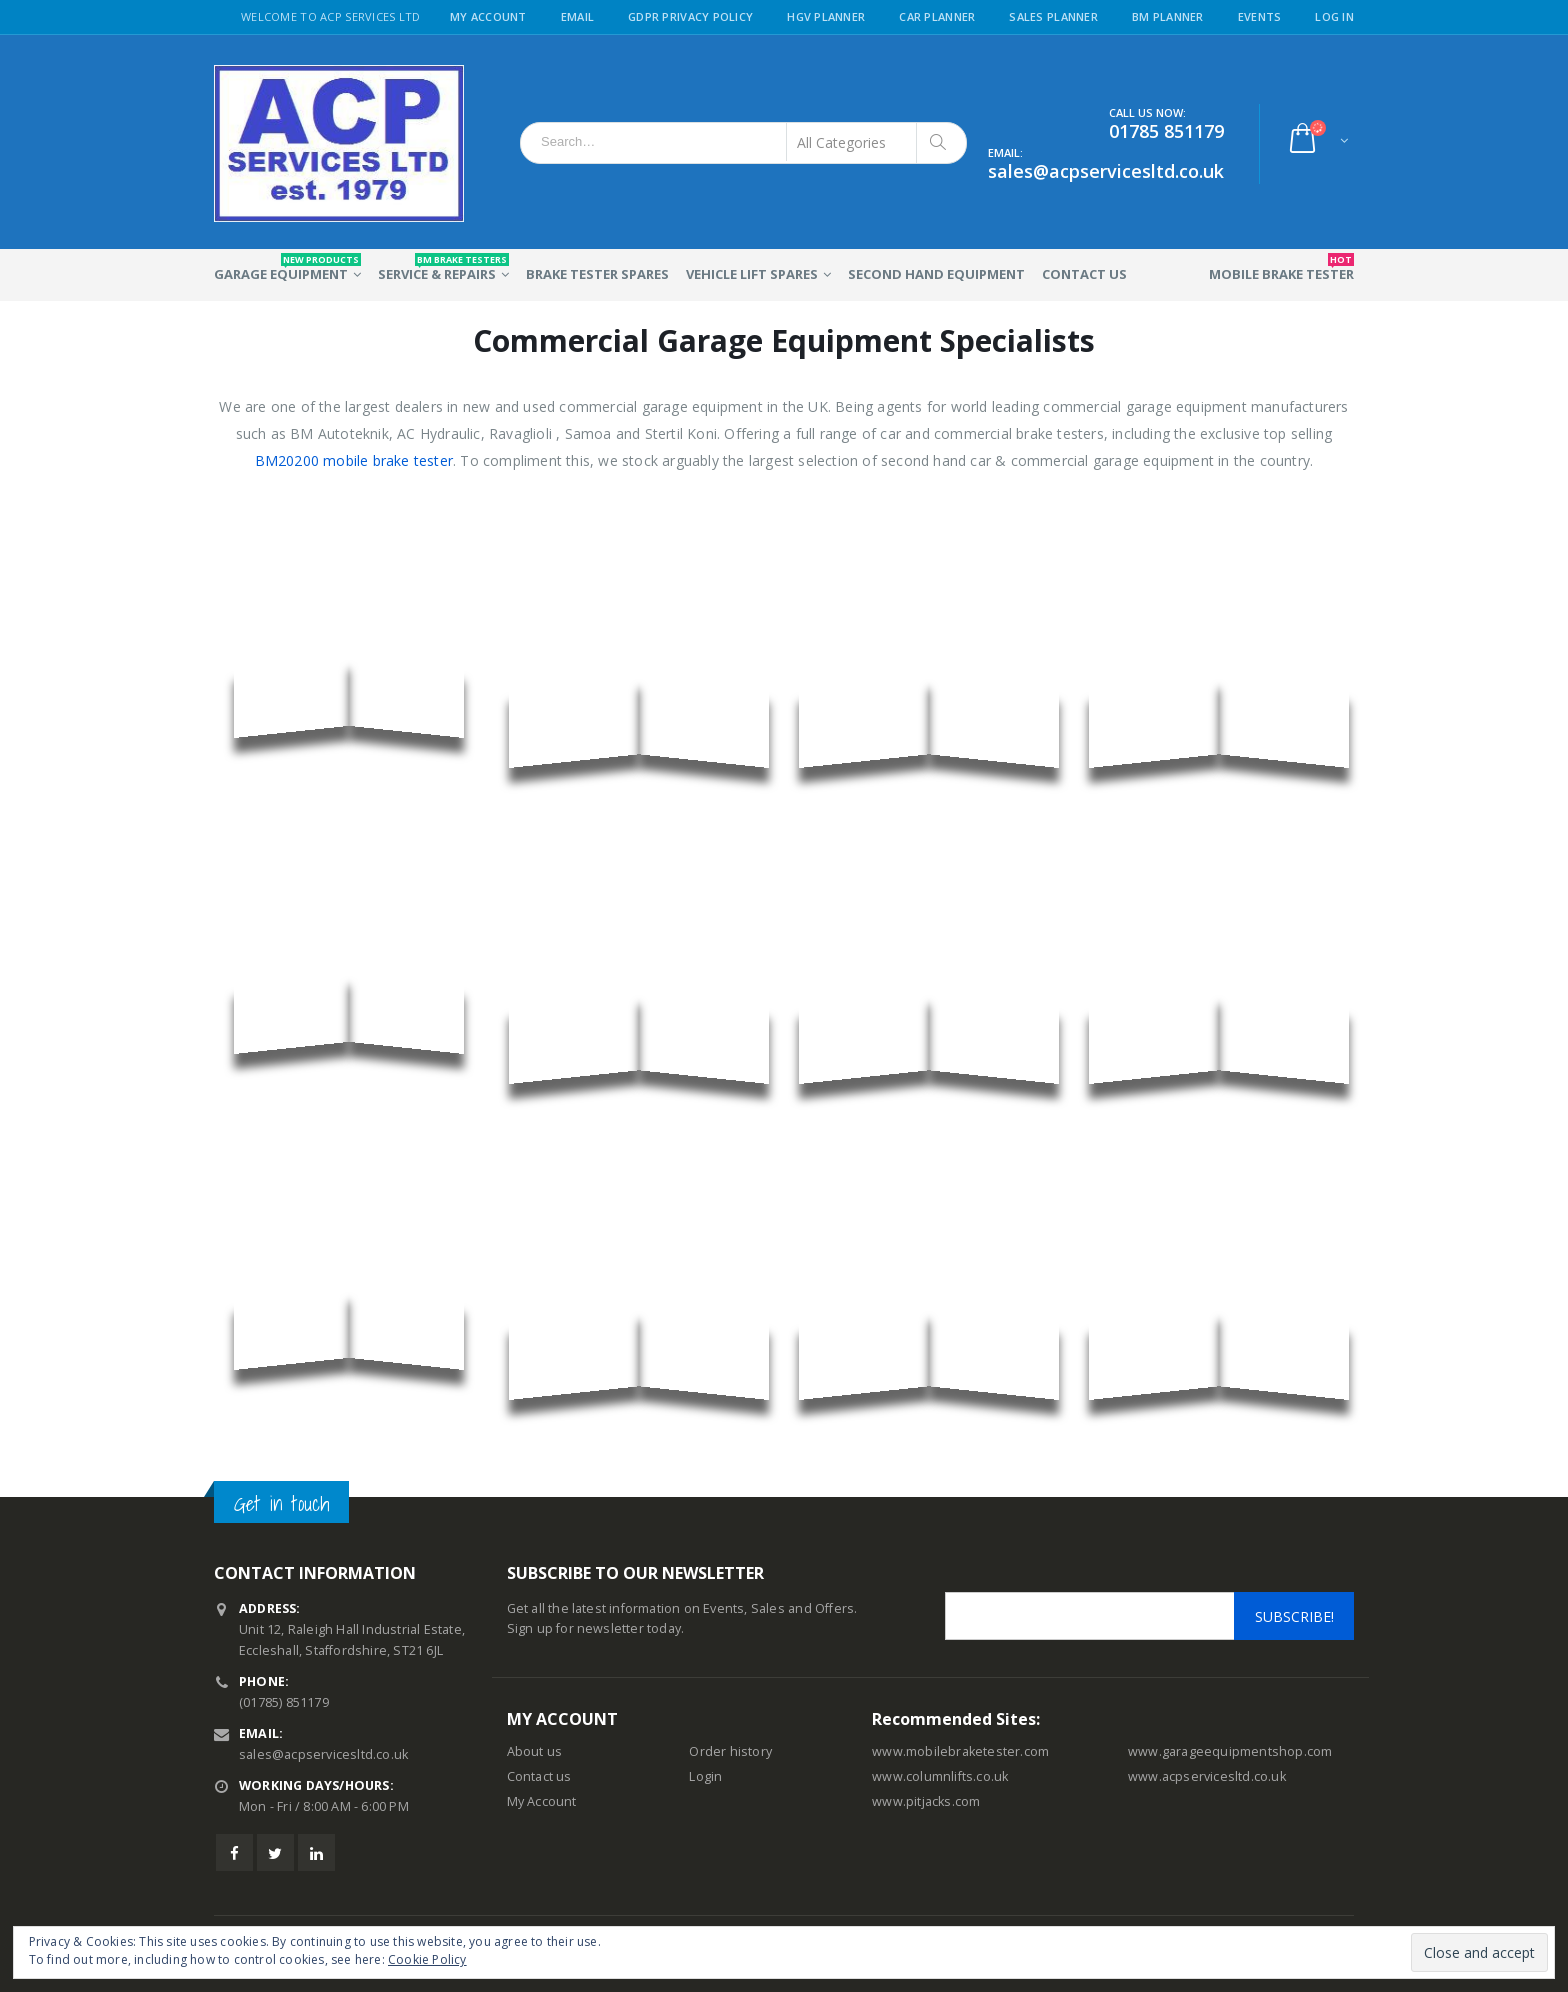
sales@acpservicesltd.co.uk (323, 1754)
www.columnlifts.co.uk (940, 1776)
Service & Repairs (443, 268)
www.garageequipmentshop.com (1230, 1751)
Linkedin (316, 1852)
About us (535, 1751)
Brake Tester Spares (597, 274)
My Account (488, 16)
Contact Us (1084, 274)
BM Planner (1168, 16)
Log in (1334, 16)
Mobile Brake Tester (1281, 268)
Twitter (275, 1852)
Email (577, 16)
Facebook (234, 1852)
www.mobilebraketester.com (960, 1751)
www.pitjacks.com (926, 1801)
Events (1260, 16)
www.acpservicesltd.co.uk (1207, 1776)
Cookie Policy (427, 1959)
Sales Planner (1053, 16)
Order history (730, 1751)
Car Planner (937, 16)
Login (705, 1776)
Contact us (539, 1776)
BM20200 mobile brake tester (354, 460)
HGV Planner (826, 16)
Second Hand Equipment (936, 274)
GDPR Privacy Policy (690, 16)
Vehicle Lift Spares (752, 274)
